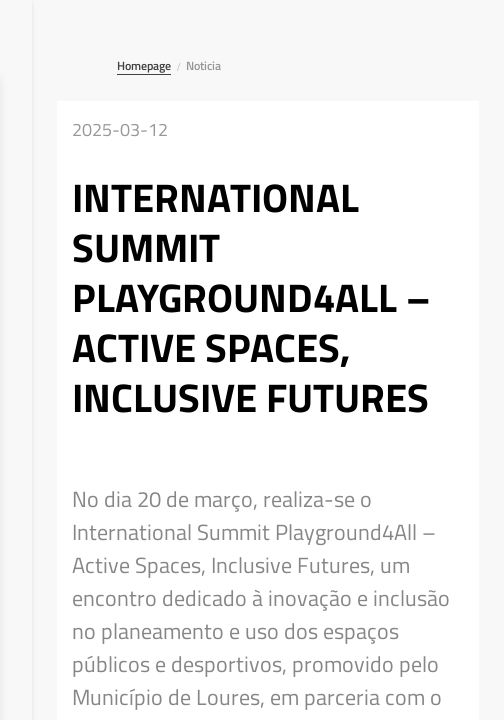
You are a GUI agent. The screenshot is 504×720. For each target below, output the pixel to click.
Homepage (144, 65)
